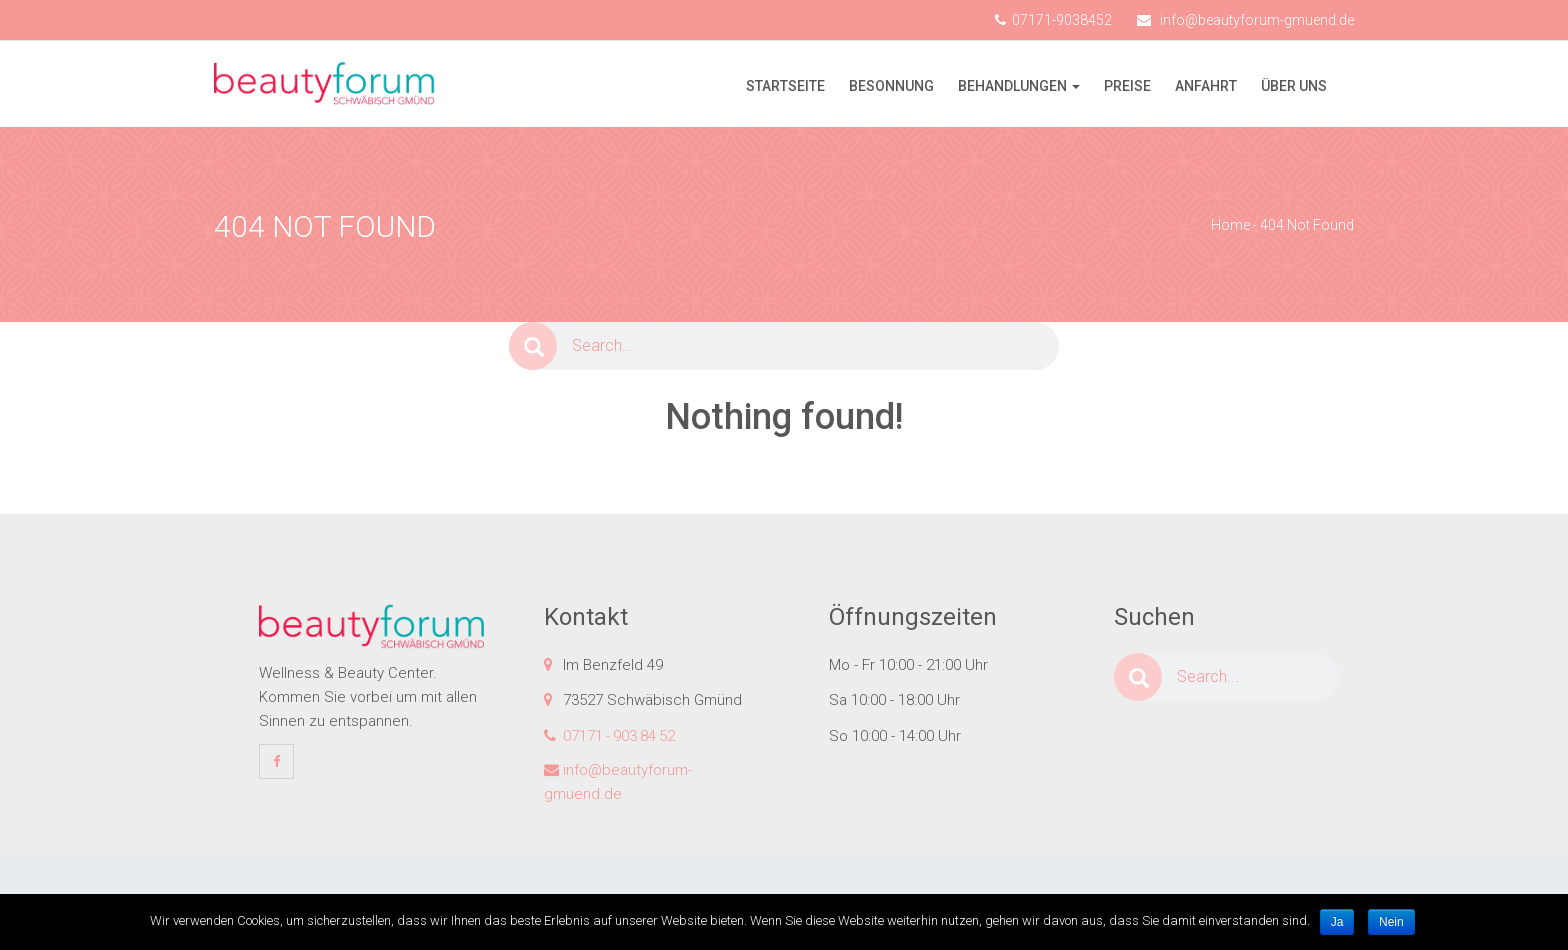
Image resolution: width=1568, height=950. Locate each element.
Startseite (785, 86)
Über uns (1294, 86)
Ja (1337, 922)
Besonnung (891, 86)
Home (1230, 225)
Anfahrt (1206, 86)
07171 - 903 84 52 (619, 736)
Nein (1391, 922)
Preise (1127, 86)
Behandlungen (1012, 86)
